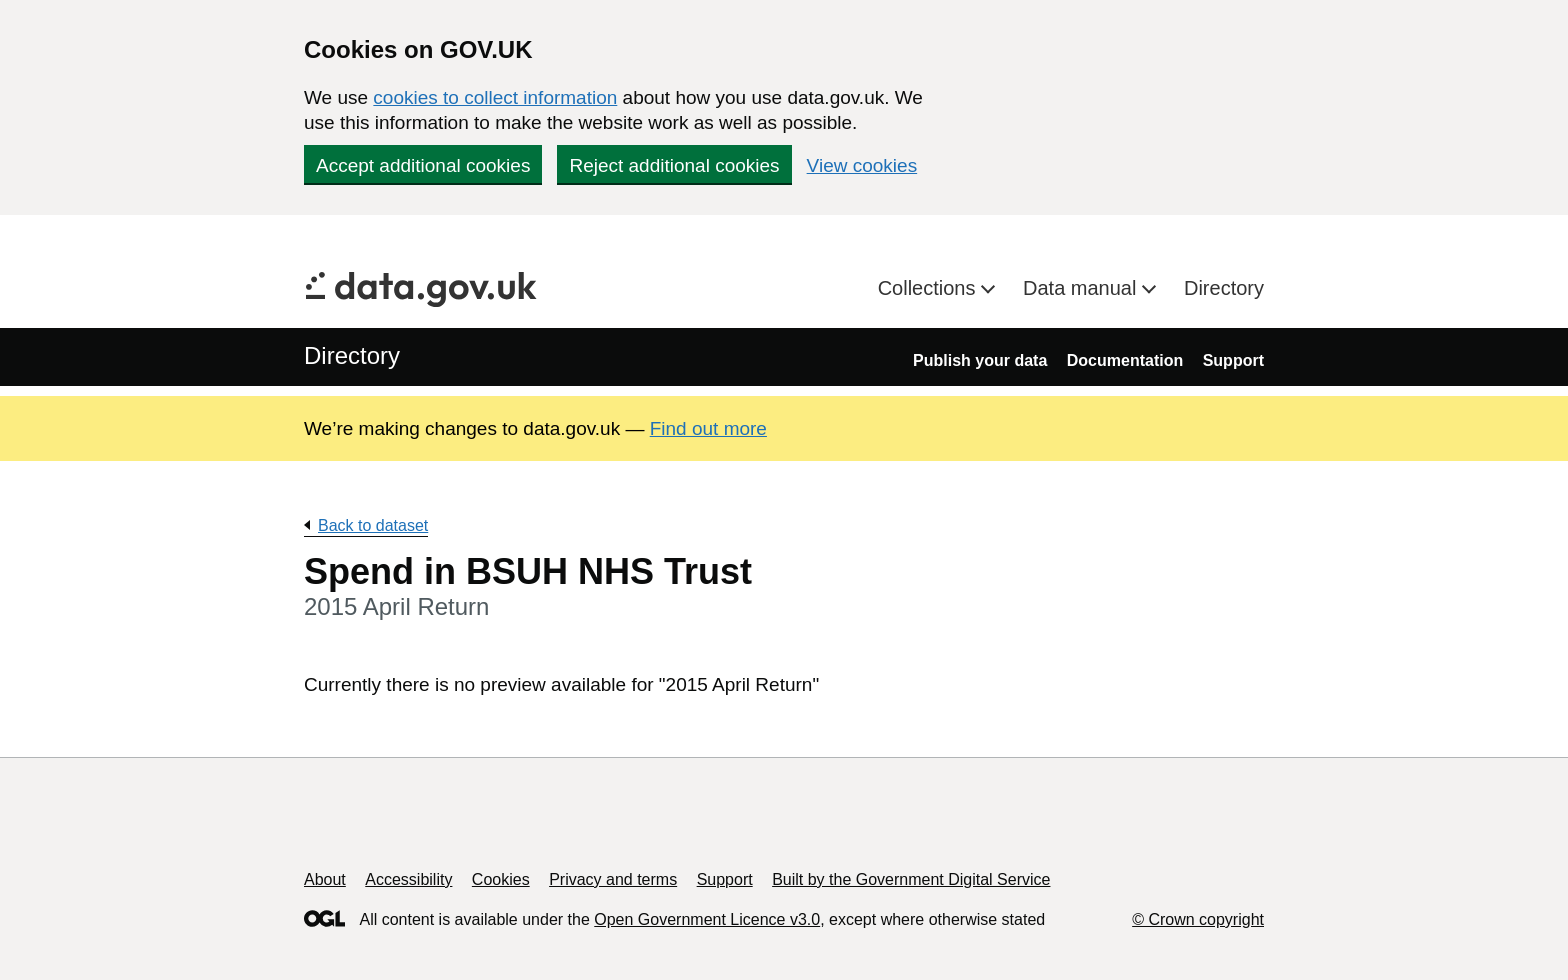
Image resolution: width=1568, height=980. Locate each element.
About (325, 879)
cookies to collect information (495, 97)
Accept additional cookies (423, 165)
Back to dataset (373, 525)
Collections (929, 288)
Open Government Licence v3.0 (707, 919)
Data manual (1082, 288)
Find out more (708, 428)
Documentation (1125, 360)
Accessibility (408, 879)
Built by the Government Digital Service (911, 879)
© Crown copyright (1198, 919)
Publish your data (980, 360)
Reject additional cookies (674, 165)
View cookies (862, 165)
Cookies (501, 879)
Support (1233, 360)
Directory (1224, 288)
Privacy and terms (613, 879)
